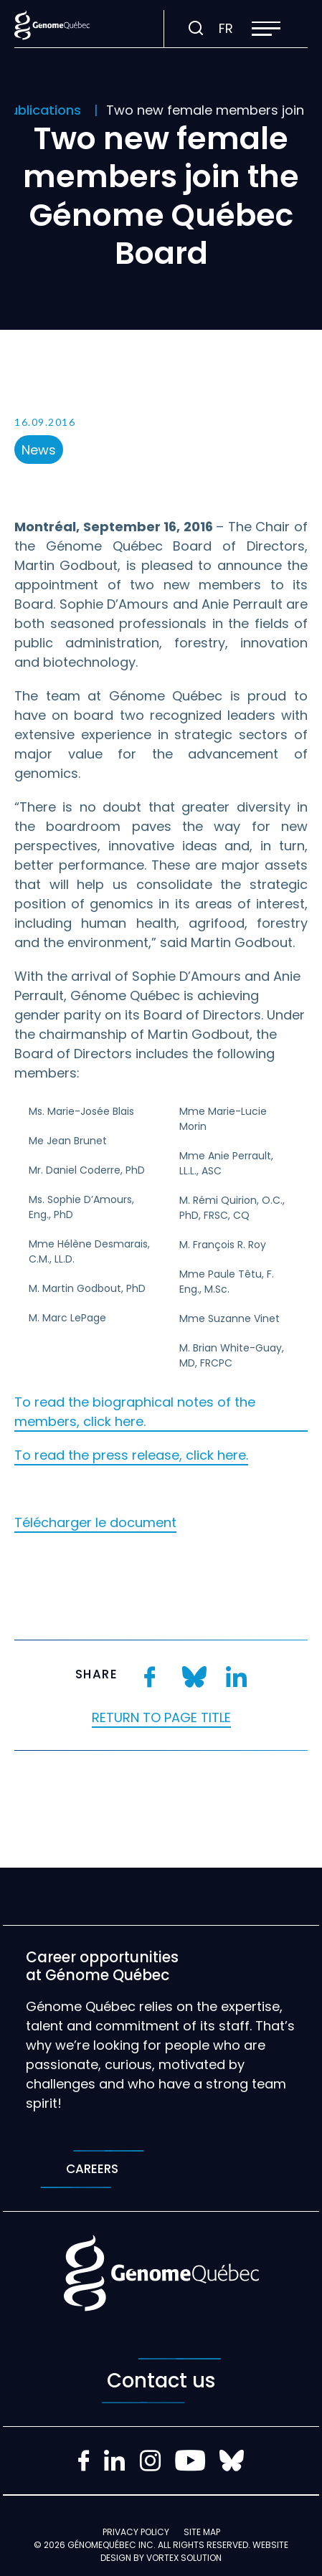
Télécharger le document (95, 1522)
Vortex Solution (184, 2558)
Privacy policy (136, 2532)
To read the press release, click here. (131, 1455)
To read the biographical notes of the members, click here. (134, 1411)
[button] (266, 28)
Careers (92, 2169)
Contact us (161, 2380)
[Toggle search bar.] (195, 28)
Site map (202, 2532)
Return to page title (161, 1717)
